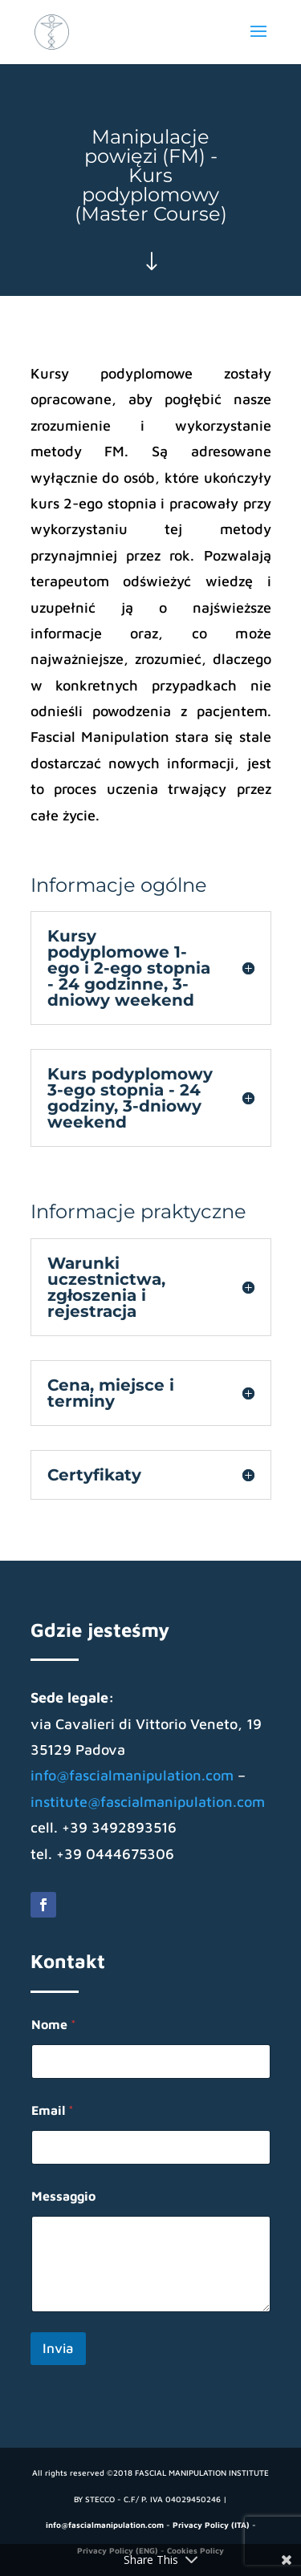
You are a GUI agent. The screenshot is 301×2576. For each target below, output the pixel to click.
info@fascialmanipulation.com (132, 1775)
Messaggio (63, 2196)
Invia (58, 2348)
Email (52, 2110)
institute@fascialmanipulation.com (148, 1801)
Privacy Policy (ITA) (211, 2524)
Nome (53, 2024)
